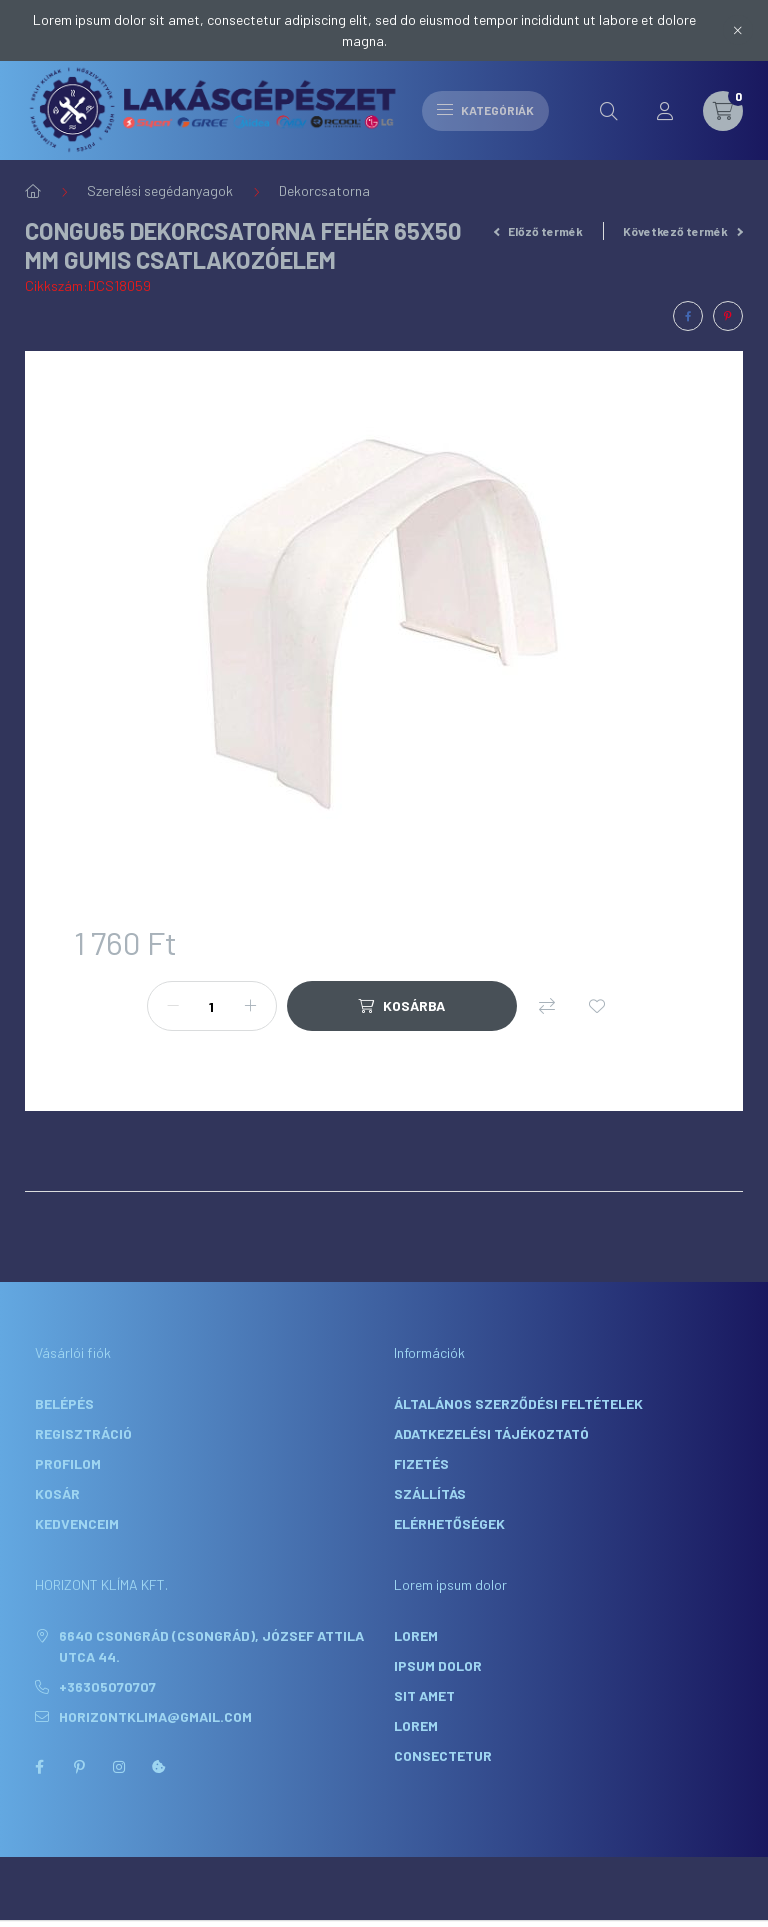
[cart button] (723, 111)
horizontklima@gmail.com (155, 1716)
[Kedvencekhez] (597, 1006)
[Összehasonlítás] (547, 1006)
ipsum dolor (438, 1665)
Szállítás (430, 1493)
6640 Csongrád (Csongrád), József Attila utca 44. (211, 1646)
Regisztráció (83, 1433)
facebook (39, 1767)
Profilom (68, 1463)
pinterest (79, 1767)
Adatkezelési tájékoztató (491, 1433)
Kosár (57, 1493)
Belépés (64, 1403)
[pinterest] (728, 316)
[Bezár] (738, 30)
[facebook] (688, 316)
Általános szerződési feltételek (518, 1403)
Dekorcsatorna (324, 190)
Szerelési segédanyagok (160, 190)
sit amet (424, 1695)
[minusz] (173, 1006)
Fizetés (421, 1463)
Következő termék (683, 231)
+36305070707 (107, 1686)
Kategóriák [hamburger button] (485, 110)
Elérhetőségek (449, 1523)
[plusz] (251, 1006)
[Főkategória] (33, 191)
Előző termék (539, 231)
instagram (119, 1767)
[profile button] (665, 111)
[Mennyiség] (212, 1006)
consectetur (443, 1755)
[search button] (609, 111)
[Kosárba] (402, 1006)
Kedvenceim (77, 1523)
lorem (416, 1635)
